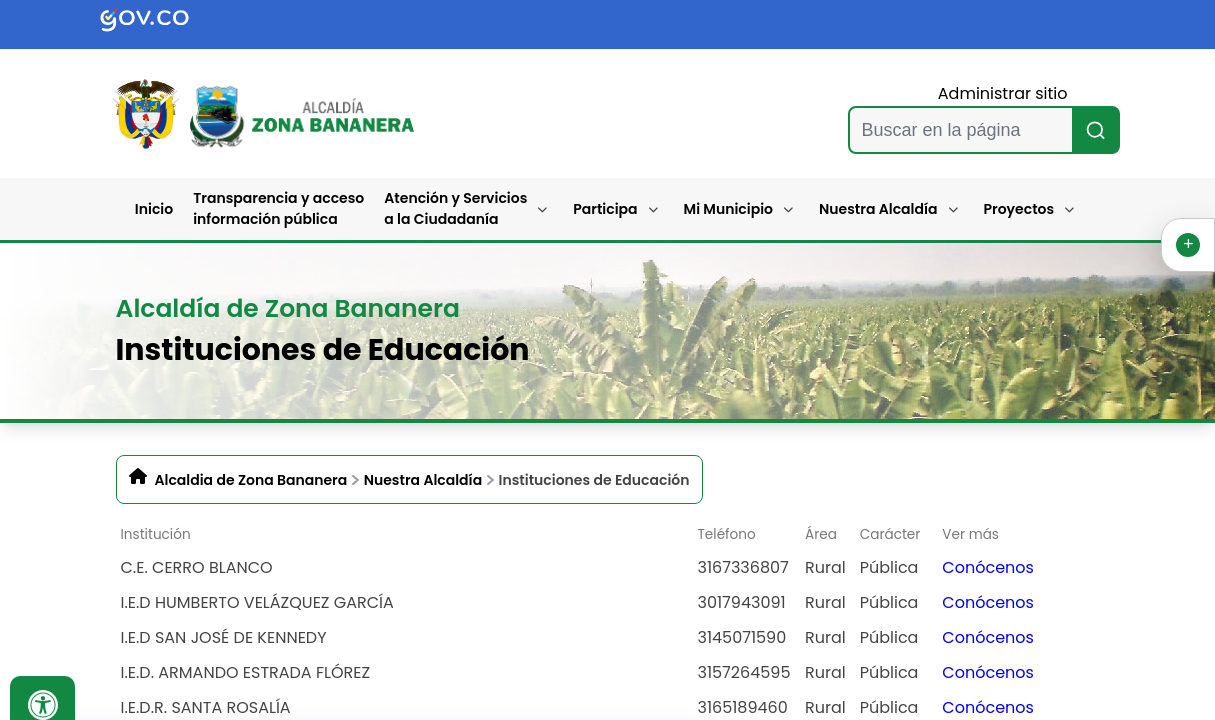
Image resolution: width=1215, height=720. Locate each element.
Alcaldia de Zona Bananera (251, 480)
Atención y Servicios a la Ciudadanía (455, 208)
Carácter (890, 534)
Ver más (970, 534)
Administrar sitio (1003, 93)
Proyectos (1019, 209)
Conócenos (988, 567)
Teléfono (727, 534)
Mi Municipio (728, 209)
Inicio (154, 209)
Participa (605, 209)
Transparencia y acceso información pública (278, 208)
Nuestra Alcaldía (878, 209)
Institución (156, 534)
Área (821, 534)
